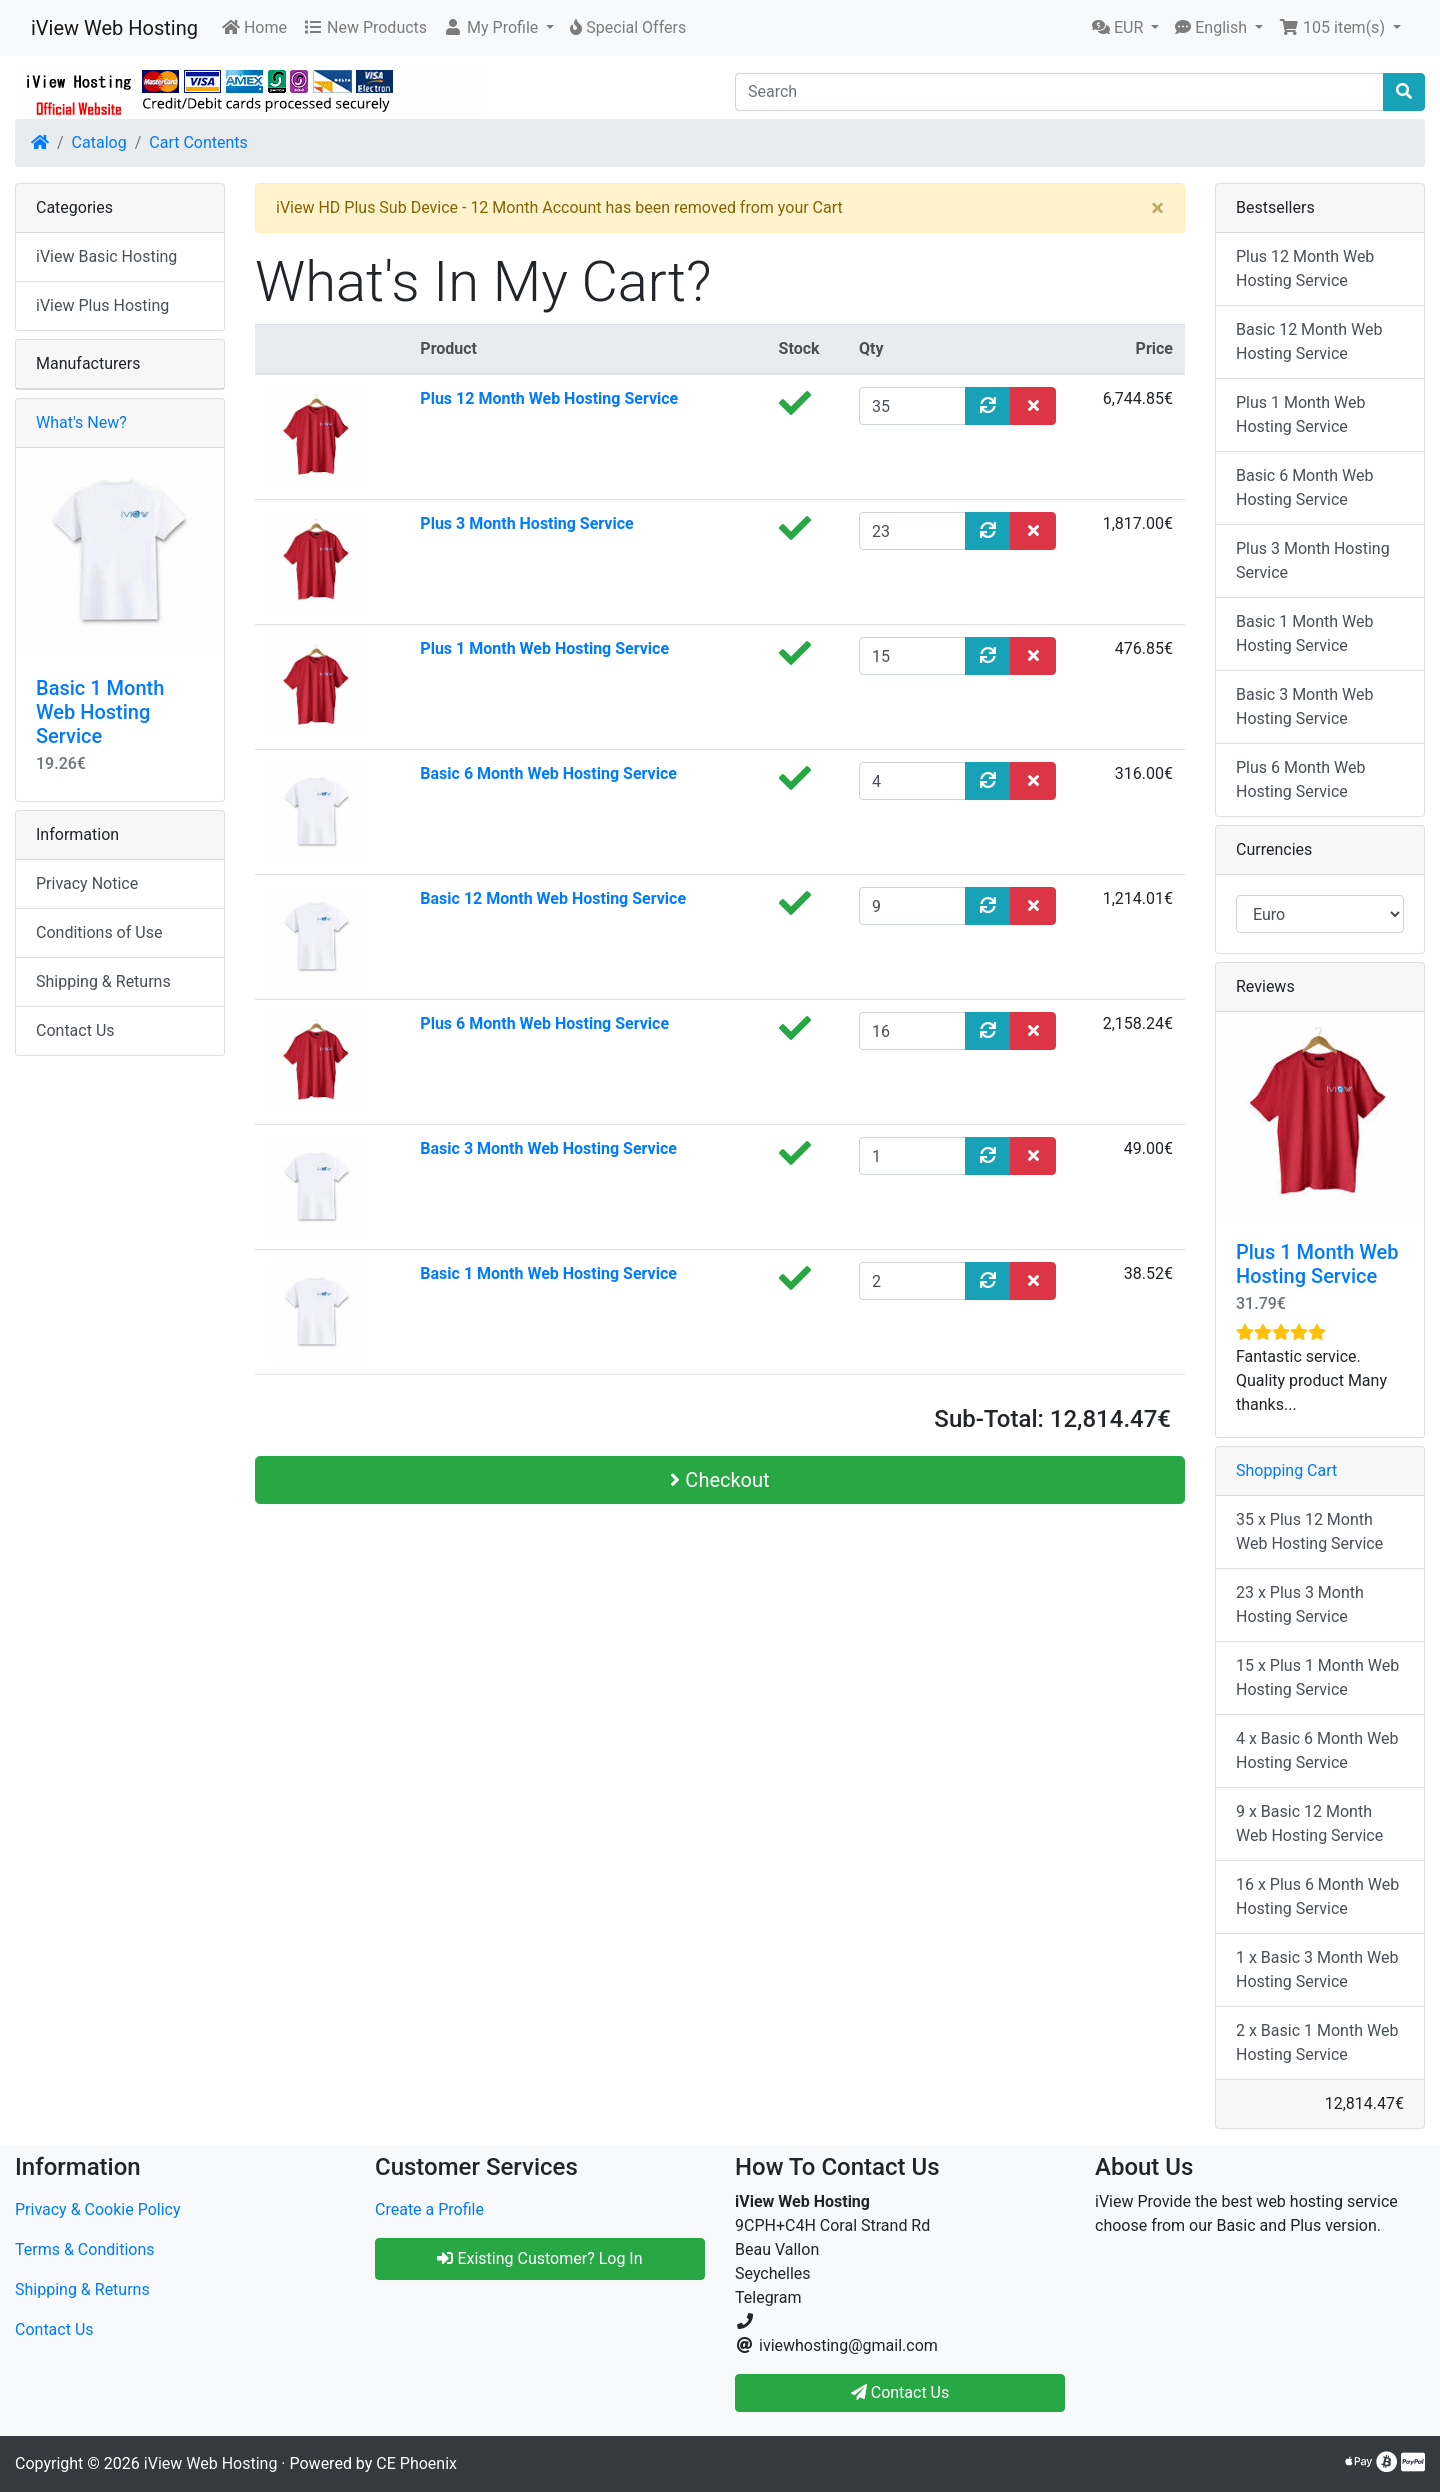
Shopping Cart (1286, 1470)
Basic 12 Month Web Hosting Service (553, 898)
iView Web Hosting (114, 28)
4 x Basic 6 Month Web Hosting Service (1317, 1750)
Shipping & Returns (103, 981)
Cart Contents (198, 142)
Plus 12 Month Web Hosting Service (549, 398)
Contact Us (75, 1030)
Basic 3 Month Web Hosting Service (548, 1148)
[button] (498, 28)
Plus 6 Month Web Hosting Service (544, 1023)
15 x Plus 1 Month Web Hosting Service (1317, 1677)
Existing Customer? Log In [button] (539, 2258)
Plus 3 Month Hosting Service (526, 523)
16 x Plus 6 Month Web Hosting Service (1317, 1896)
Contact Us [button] (900, 2392)
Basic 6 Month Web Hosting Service (548, 773)
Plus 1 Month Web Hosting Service (544, 648)
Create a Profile (429, 2209)
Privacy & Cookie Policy (98, 2209)
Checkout (719, 1480)
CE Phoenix (416, 2463)
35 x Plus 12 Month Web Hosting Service (1309, 1531)
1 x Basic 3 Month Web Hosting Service (1317, 1969)
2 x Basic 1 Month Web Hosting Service (1317, 2042)
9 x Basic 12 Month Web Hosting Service (1309, 1823)
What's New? (81, 422)
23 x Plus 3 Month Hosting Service (1300, 1604)
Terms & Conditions (85, 2249)
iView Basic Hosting (106, 256)
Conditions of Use (99, 932)
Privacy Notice (87, 883)
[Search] (1059, 92)
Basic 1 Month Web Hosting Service (548, 1273)
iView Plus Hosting (102, 305)
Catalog (99, 142)
